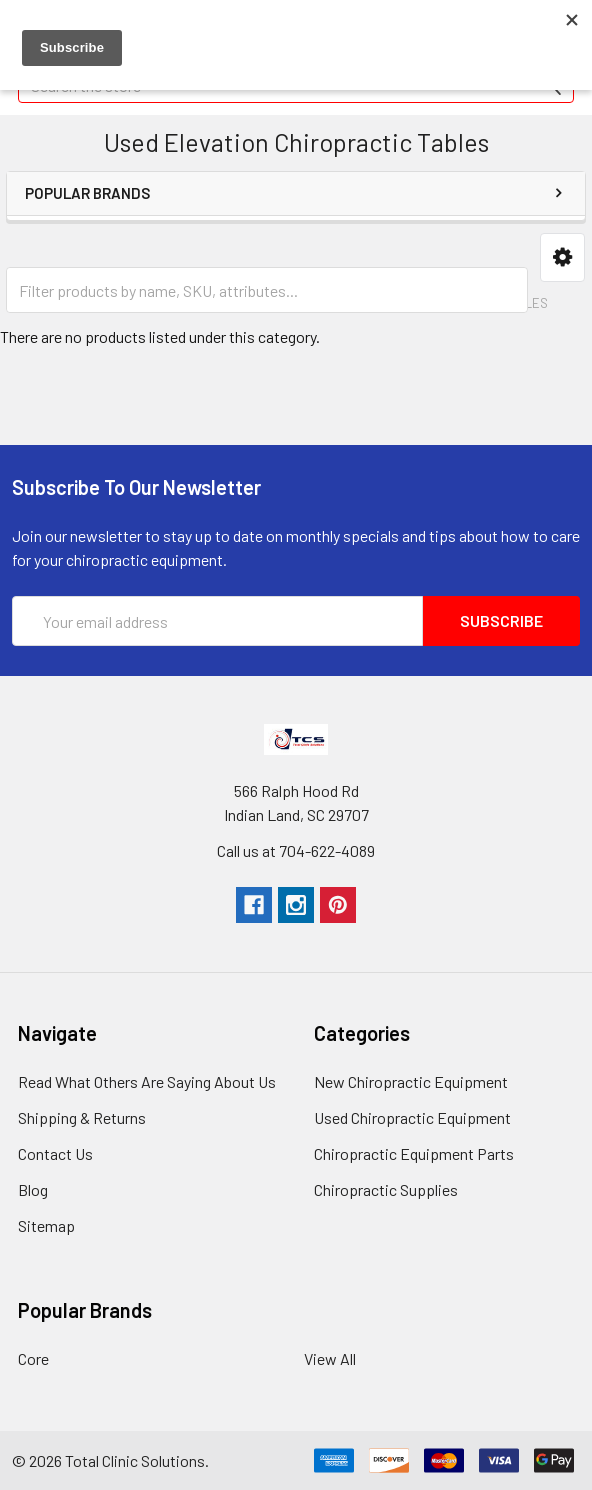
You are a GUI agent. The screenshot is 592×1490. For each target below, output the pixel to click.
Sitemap (46, 1225)
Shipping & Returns (82, 1117)
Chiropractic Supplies (386, 1189)
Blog (33, 1189)
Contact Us (55, 1153)
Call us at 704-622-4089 (296, 850)
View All (330, 1358)
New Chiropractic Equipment (411, 1081)
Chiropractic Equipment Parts (414, 1153)
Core (33, 1358)
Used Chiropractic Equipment (412, 1117)
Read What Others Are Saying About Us (147, 1081)
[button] (562, 257)
